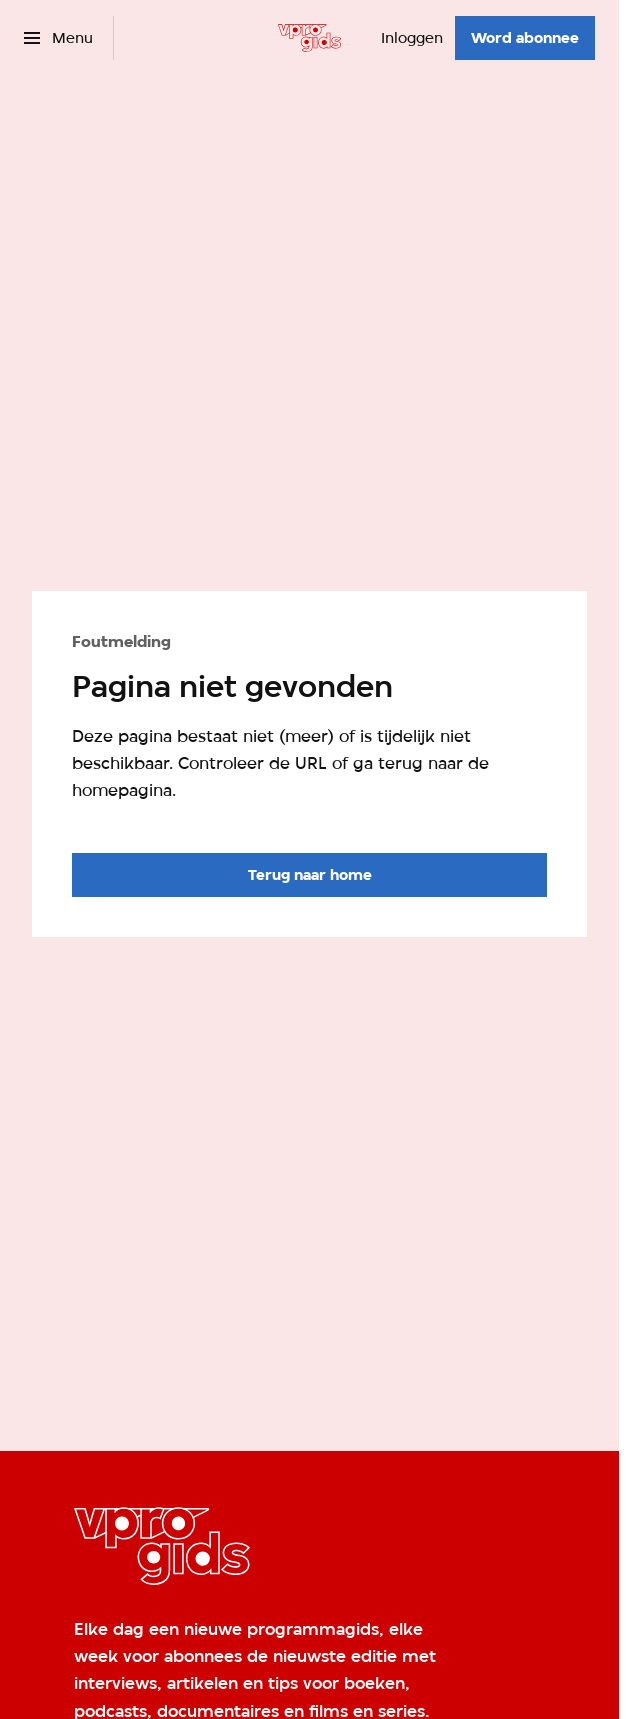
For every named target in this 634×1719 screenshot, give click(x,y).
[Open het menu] (58, 38)
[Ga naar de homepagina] (309, 875)
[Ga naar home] (309, 38)
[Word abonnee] (525, 38)
